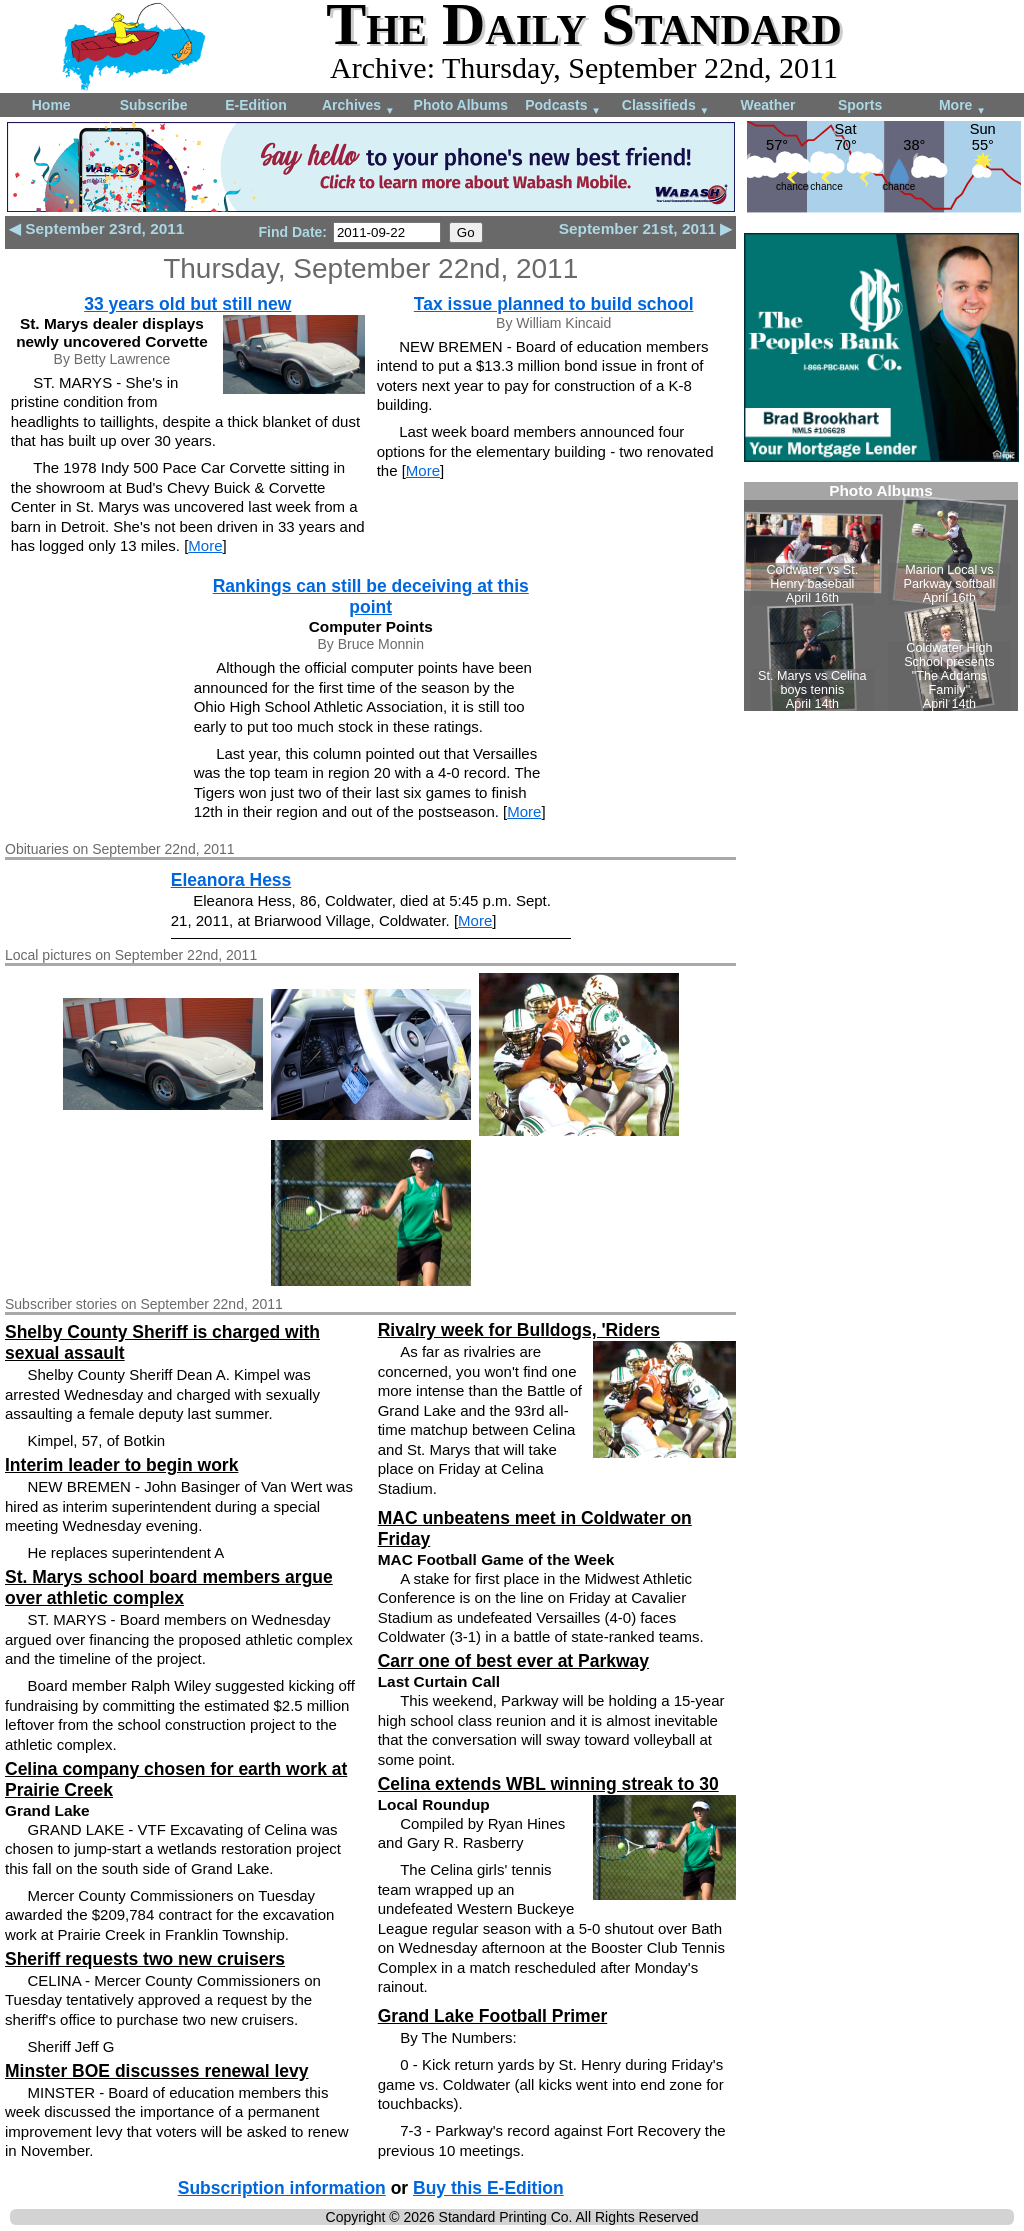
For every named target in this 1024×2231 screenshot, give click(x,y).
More (962, 106)
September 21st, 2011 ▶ (646, 228)
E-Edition (255, 105)
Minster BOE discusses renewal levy (156, 2071)
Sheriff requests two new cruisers (145, 1959)
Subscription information (282, 2188)
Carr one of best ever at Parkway (513, 1661)
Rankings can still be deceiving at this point (371, 596)
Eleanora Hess (231, 880)
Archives (358, 106)
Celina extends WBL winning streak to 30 (548, 1784)
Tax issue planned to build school (554, 304)
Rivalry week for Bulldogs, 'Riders (519, 1330)
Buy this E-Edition (488, 2188)
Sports (860, 105)
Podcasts (563, 106)
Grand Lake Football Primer (493, 2016)
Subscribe (154, 105)
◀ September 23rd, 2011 (96, 228)
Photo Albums (461, 105)
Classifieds (666, 106)
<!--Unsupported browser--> (881, 596)
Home (51, 105)
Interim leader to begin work (121, 1465)
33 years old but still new (187, 304)
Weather (767, 105)
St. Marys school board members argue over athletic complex (169, 1587)
